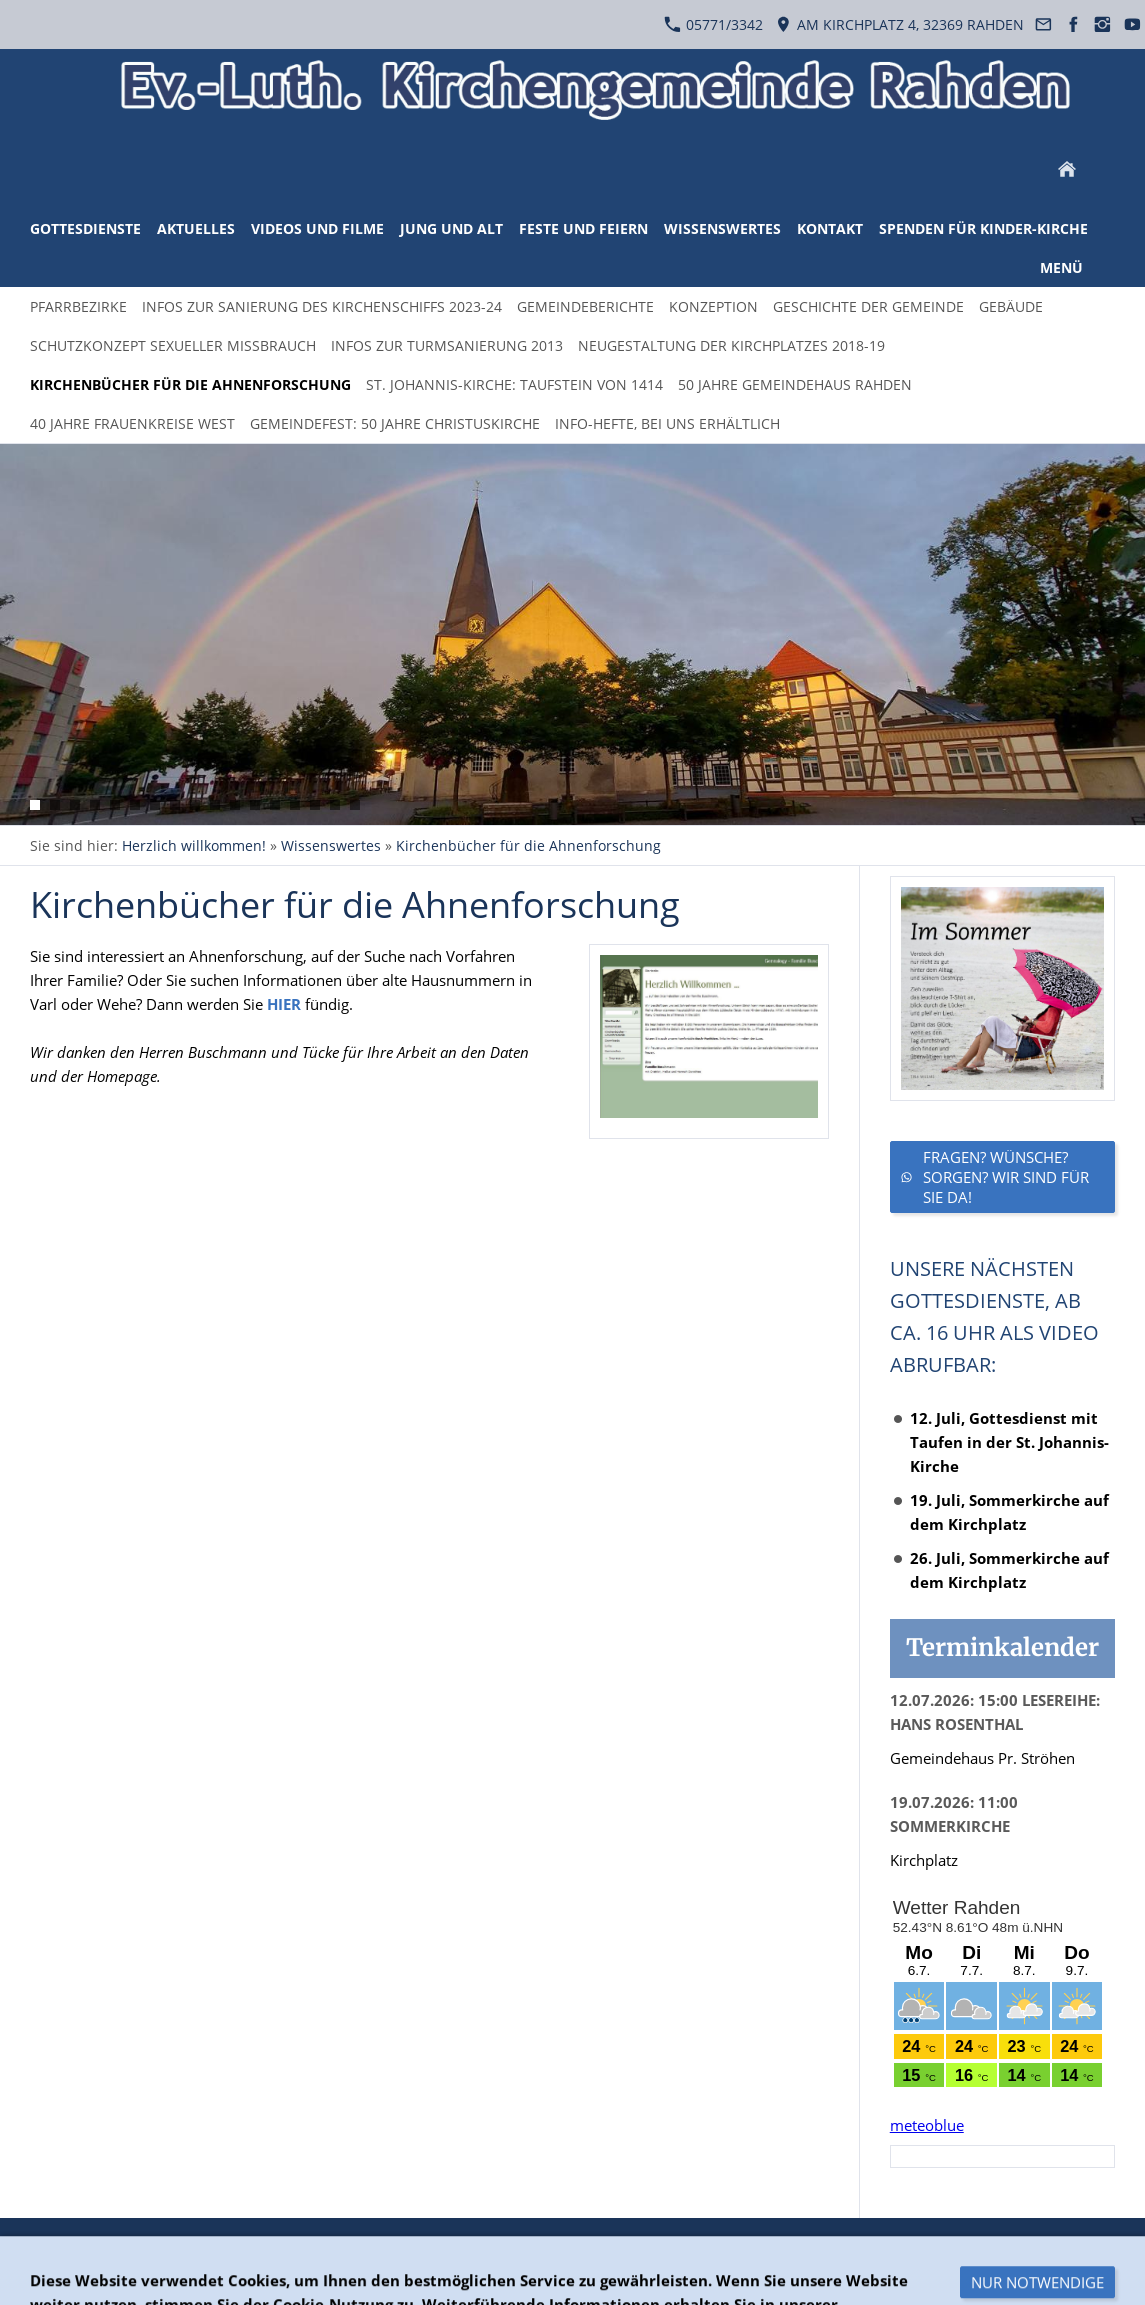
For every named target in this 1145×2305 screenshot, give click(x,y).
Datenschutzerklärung (188, 2247)
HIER (284, 1004)
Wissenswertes (331, 845)
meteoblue (927, 2125)
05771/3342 (713, 24)
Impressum (321, 2247)
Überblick (62, 2247)
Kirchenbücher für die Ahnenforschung (528, 845)
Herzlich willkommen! (194, 845)
